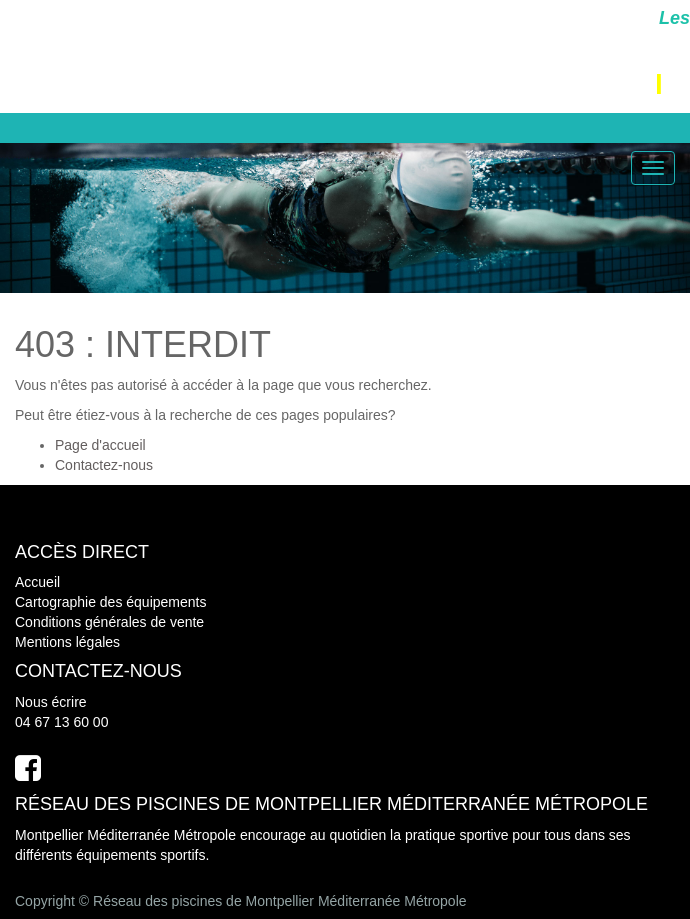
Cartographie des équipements (110, 602)
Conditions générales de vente (109, 622)
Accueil (37, 582)
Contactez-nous (104, 465)
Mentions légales (67, 642)
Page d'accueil (100, 445)
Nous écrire (51, 702)
